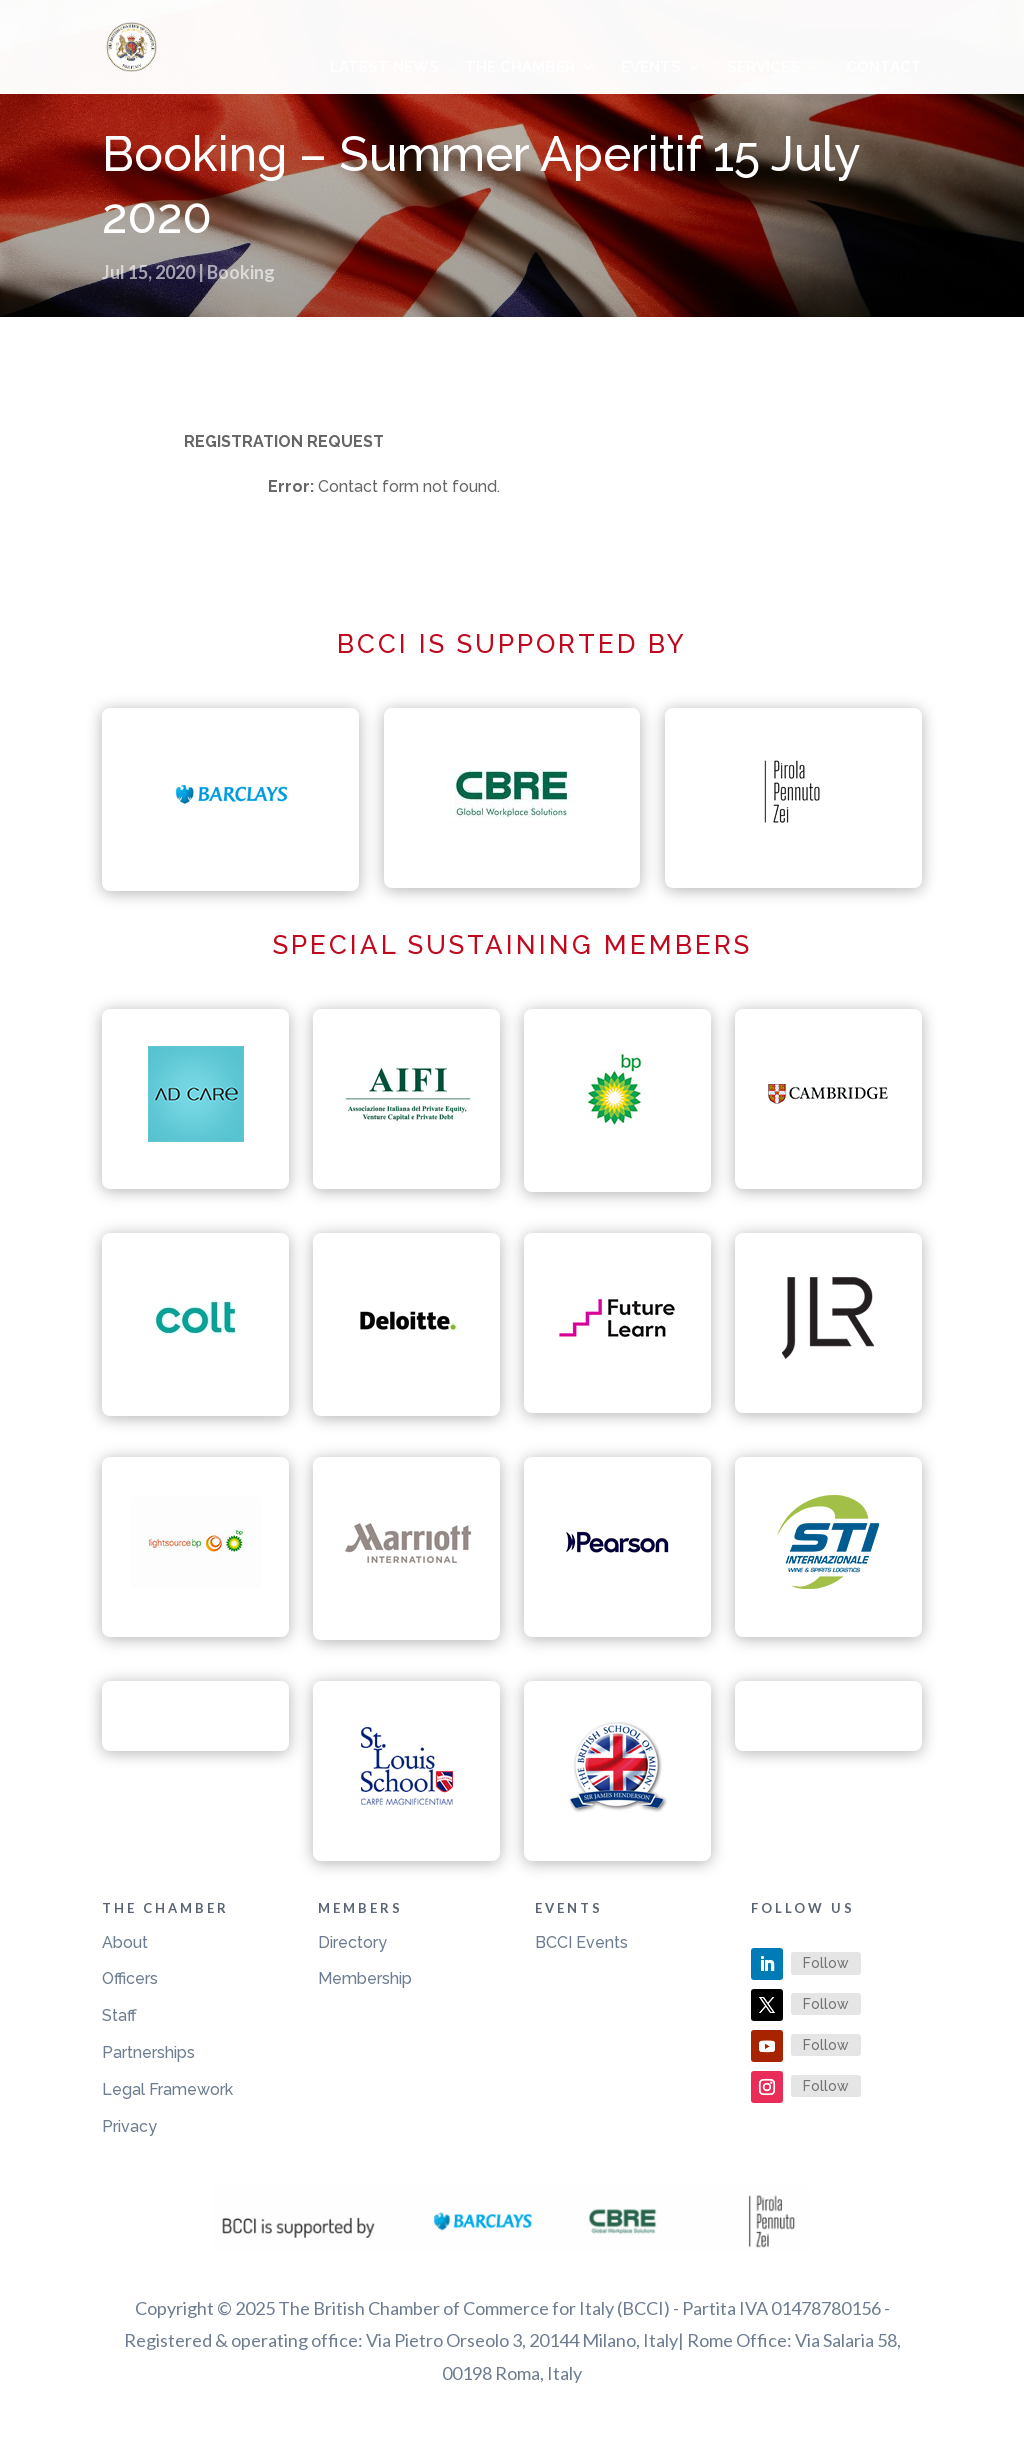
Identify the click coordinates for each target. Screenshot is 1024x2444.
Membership (365, 1978)
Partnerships (148, 2052)
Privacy (129, 2126)
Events (651, 68)
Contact (884, 68)
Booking (241, 272)
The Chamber (520, 68)
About (125, 1942)
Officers (130, 1978)
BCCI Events (581, 1942)
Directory (352, 1942)
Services (763, 68)
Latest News (384, 68)
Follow (826, 1963)
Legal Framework (167, 2089)
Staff (119, 2015)
